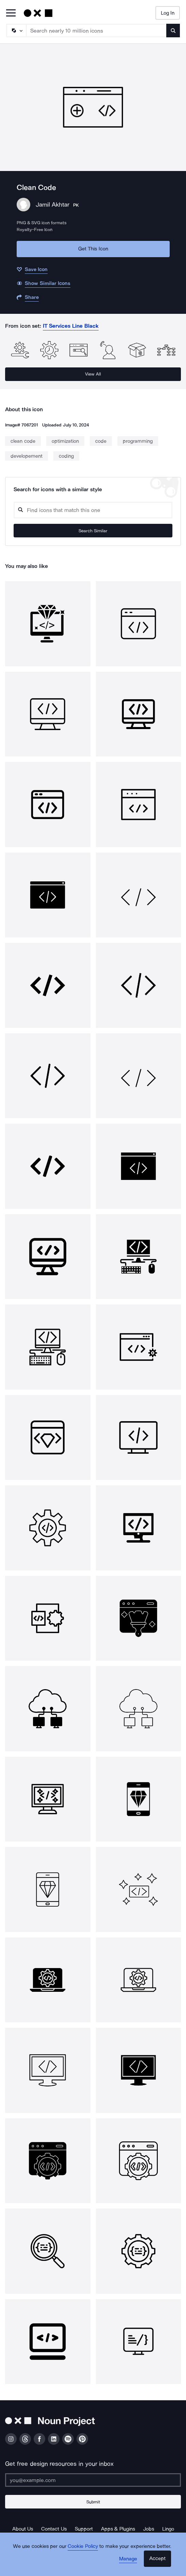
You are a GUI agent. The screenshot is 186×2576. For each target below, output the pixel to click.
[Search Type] (16, 30)
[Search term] (96, 30)
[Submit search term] (173, 30)
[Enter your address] (93, 2480)
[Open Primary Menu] (11, 13)
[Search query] (93, 510)
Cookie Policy (83, 2546)
